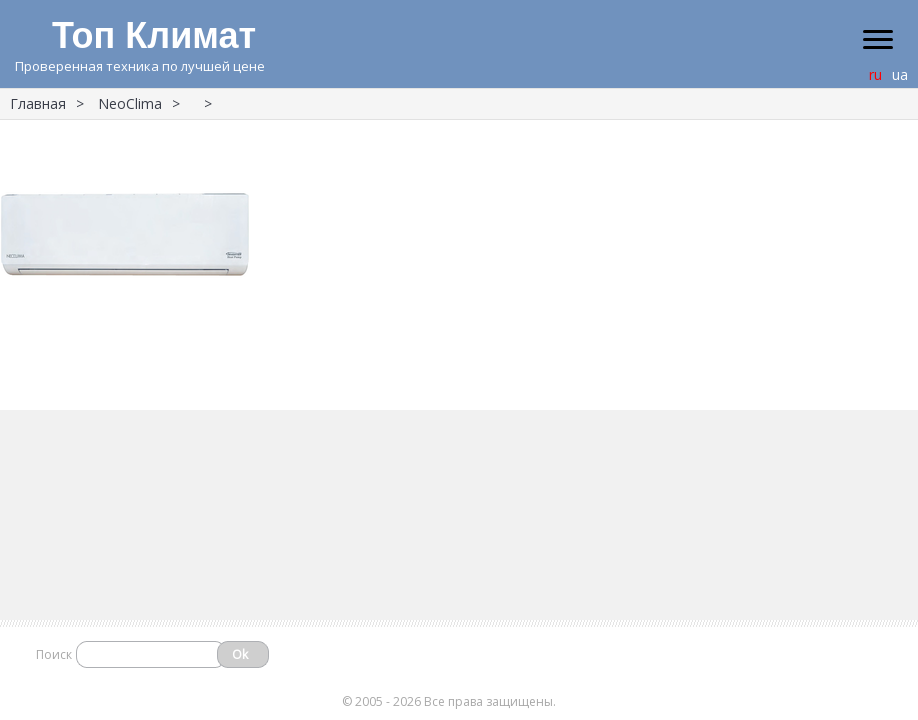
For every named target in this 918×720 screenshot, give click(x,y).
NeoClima (130, 103)
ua (900, 74)
